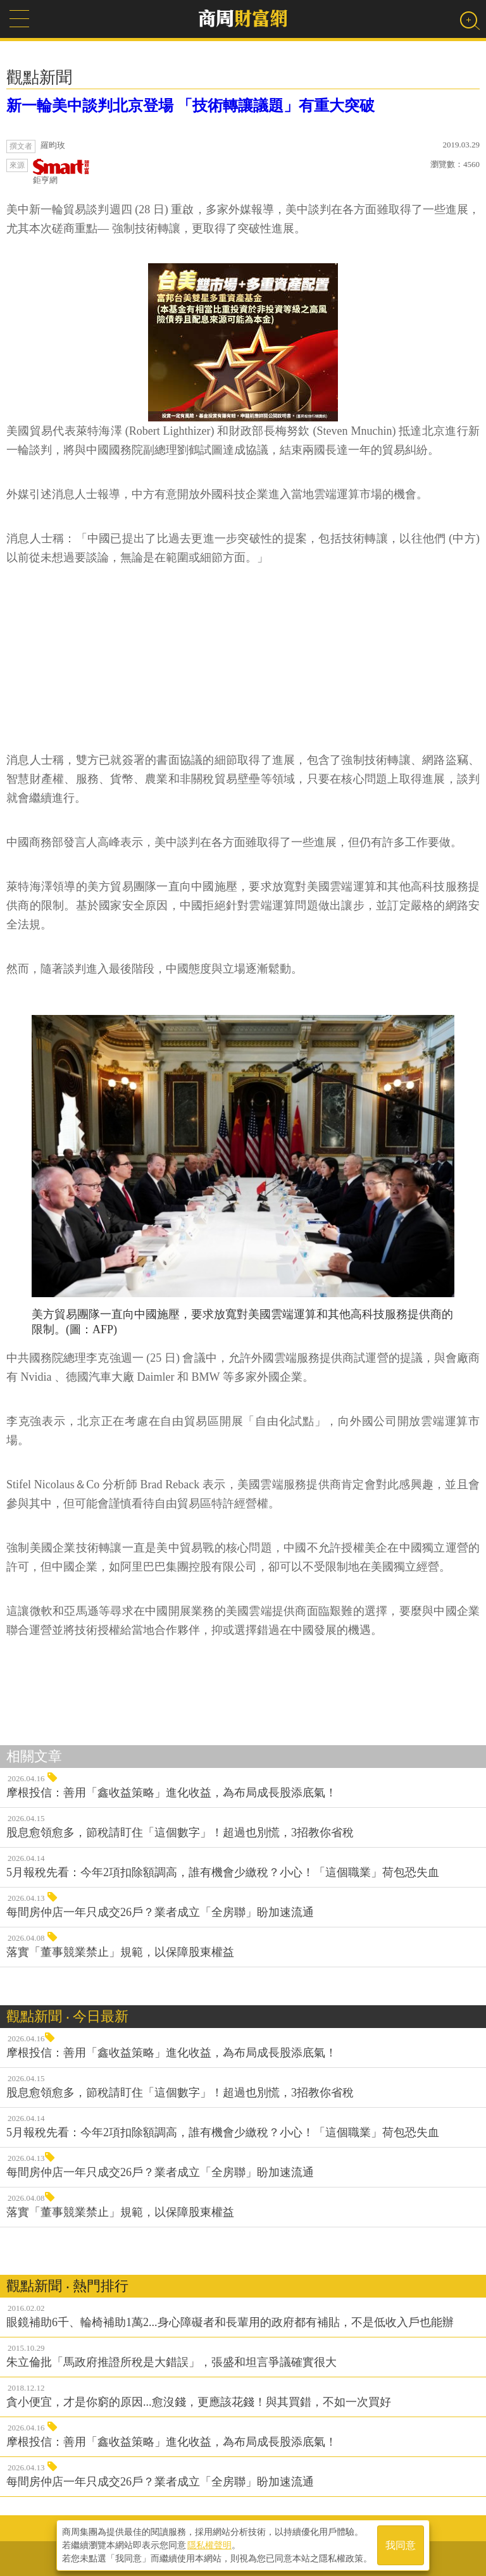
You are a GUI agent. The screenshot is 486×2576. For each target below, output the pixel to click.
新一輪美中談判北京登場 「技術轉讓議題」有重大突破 (190, 105)
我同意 (400, 2545)
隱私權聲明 (209, 2545)
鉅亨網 (61, 172)
